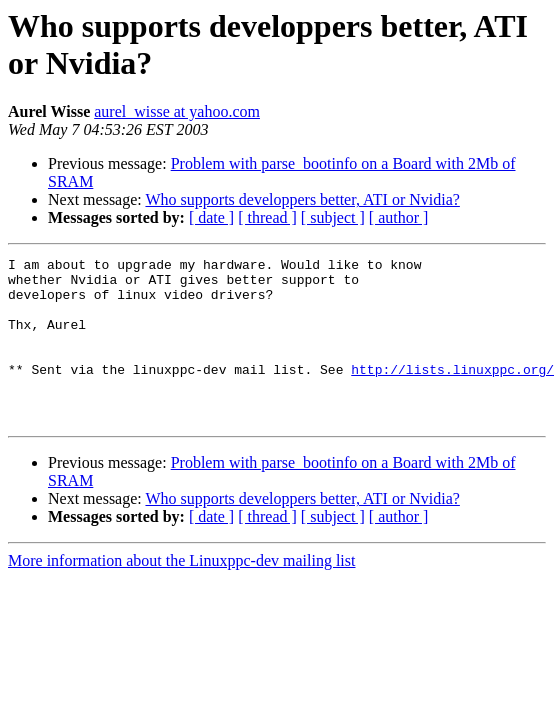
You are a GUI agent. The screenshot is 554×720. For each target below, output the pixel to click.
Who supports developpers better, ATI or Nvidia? (302, 199)
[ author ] (399, 217)
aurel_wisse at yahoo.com (177, 111)
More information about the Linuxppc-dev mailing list (181, 593)
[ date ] (211, 217)
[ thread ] (267, 217)
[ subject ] (333, 217)
